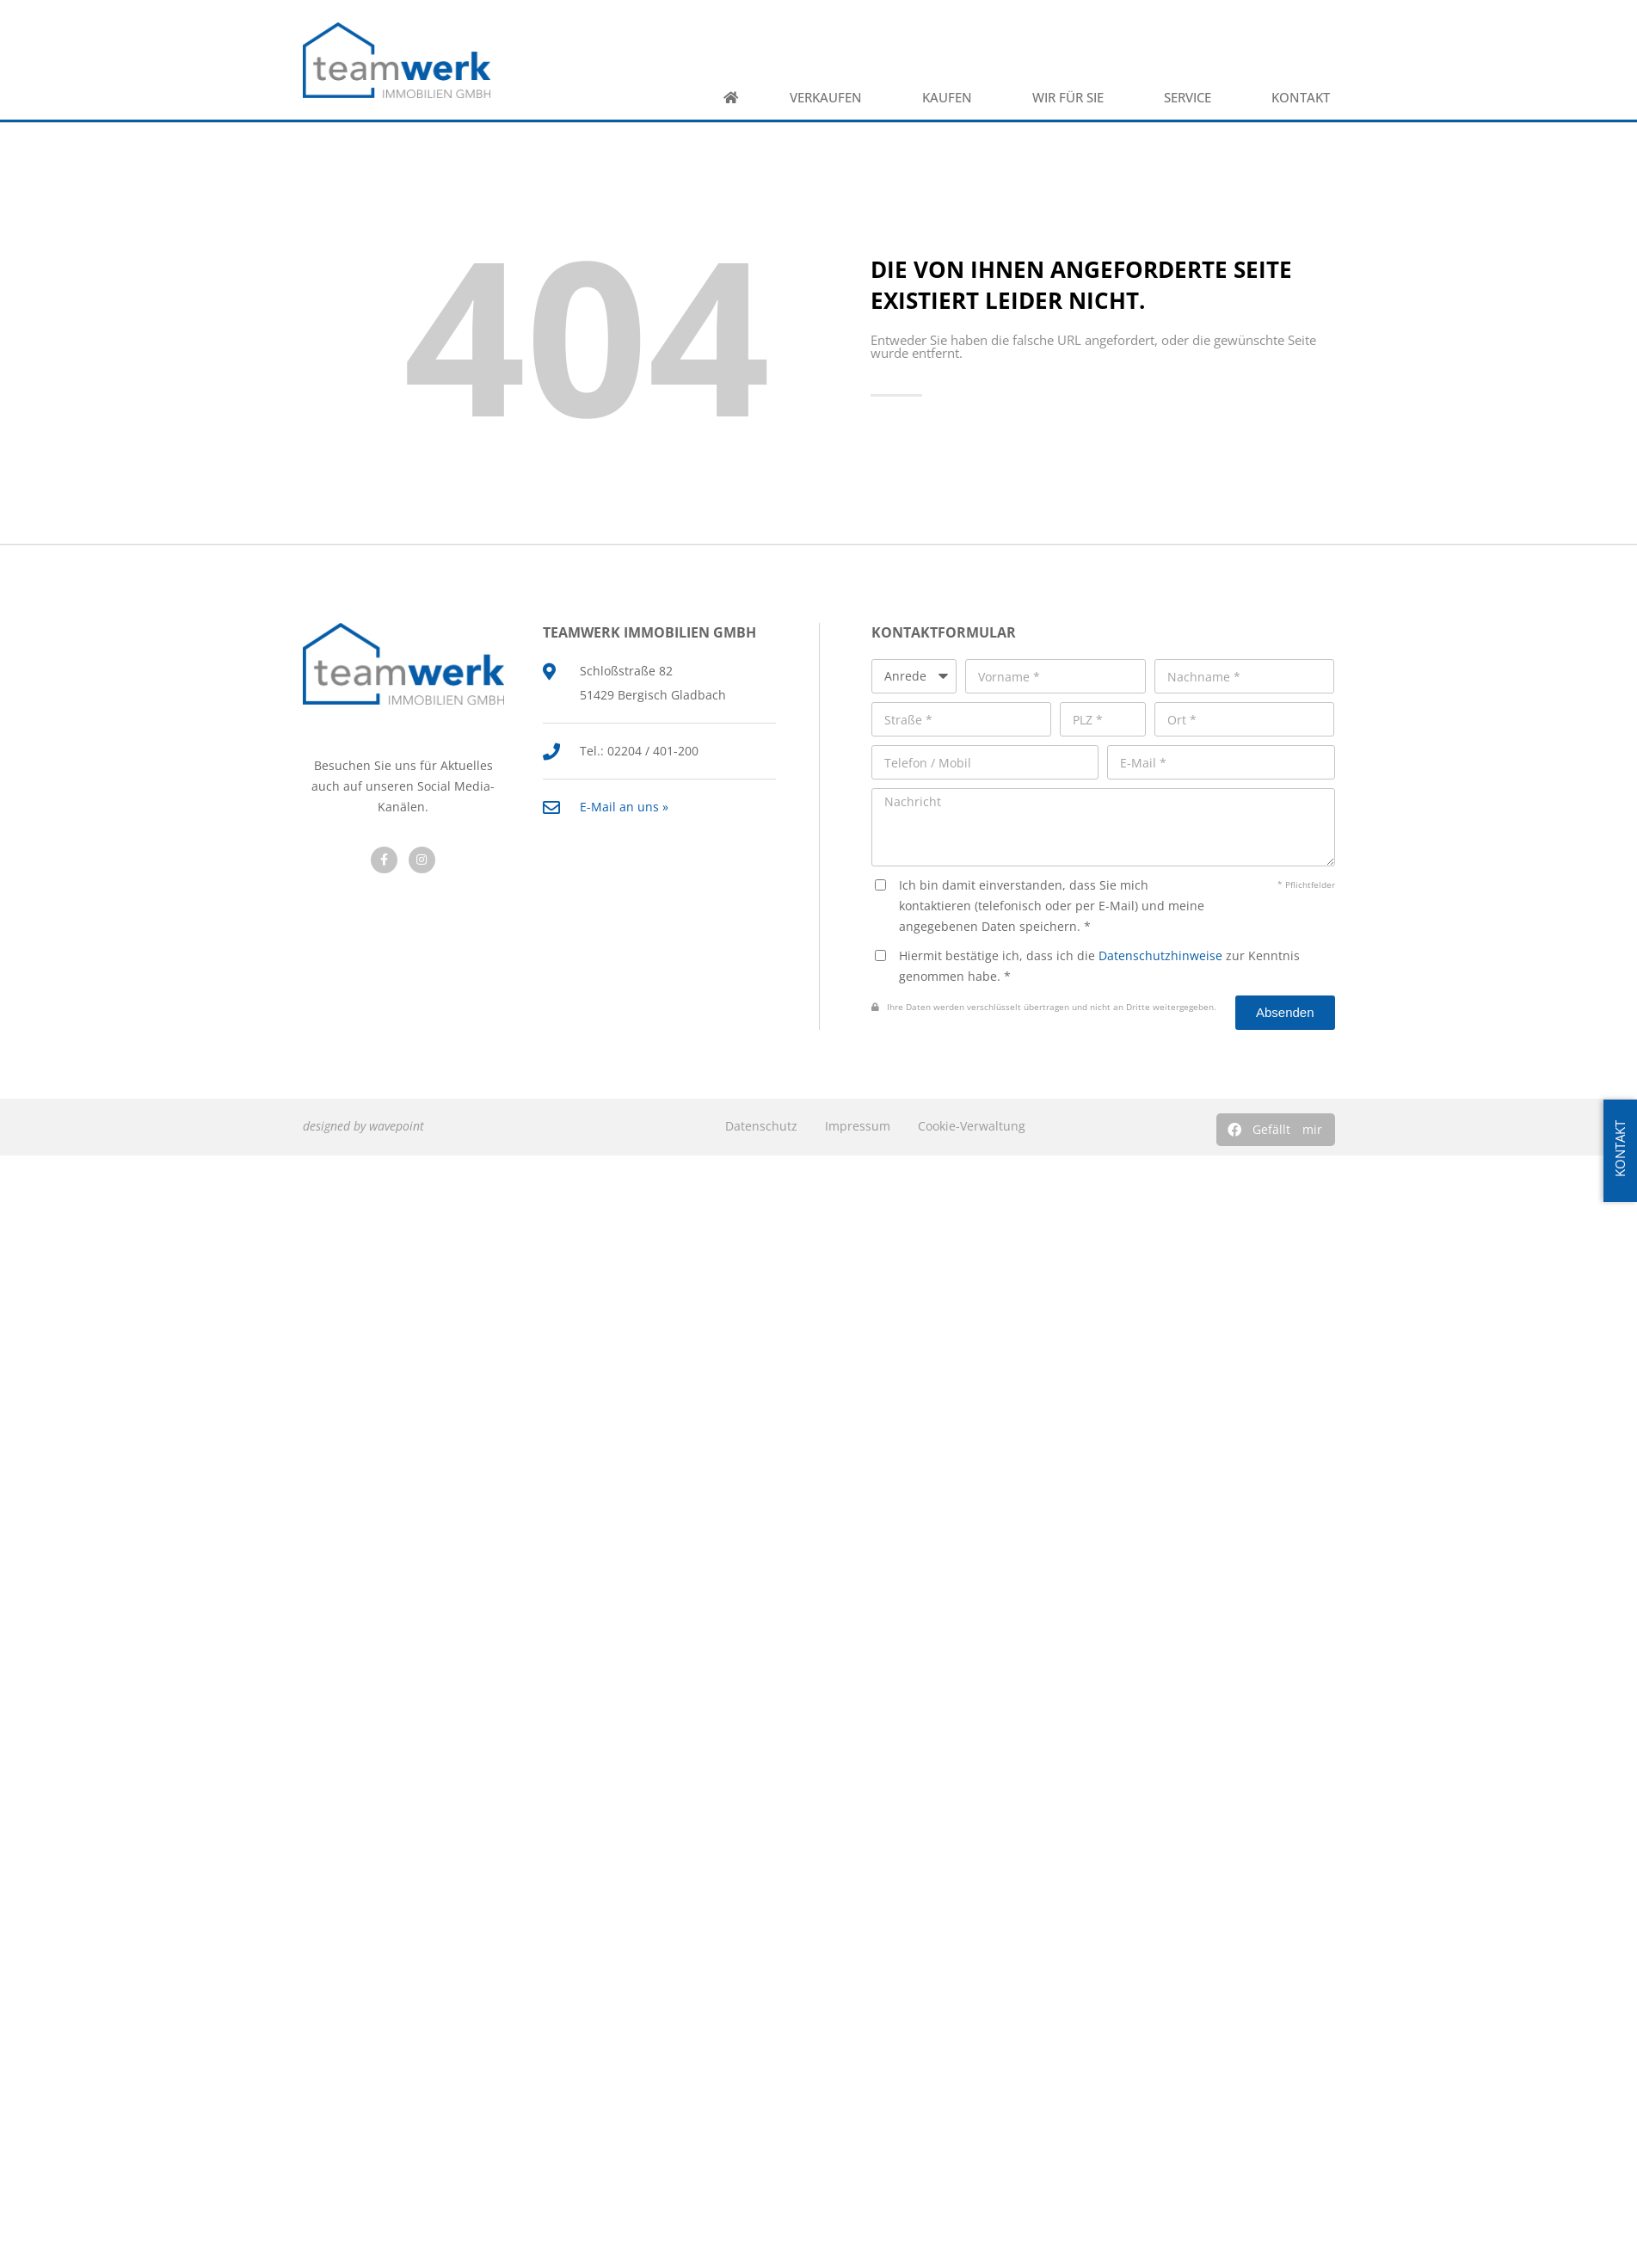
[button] (1275, 1129)
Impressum (857, 1126)
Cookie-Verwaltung (971, 1126)
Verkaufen (830, 98)
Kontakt (1305, 98)
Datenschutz (761, 1126)
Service (1192, 98)
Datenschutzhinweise (1160, 955)
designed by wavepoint (363, 1126)
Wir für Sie (1072, 98)
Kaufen (951, 98)
